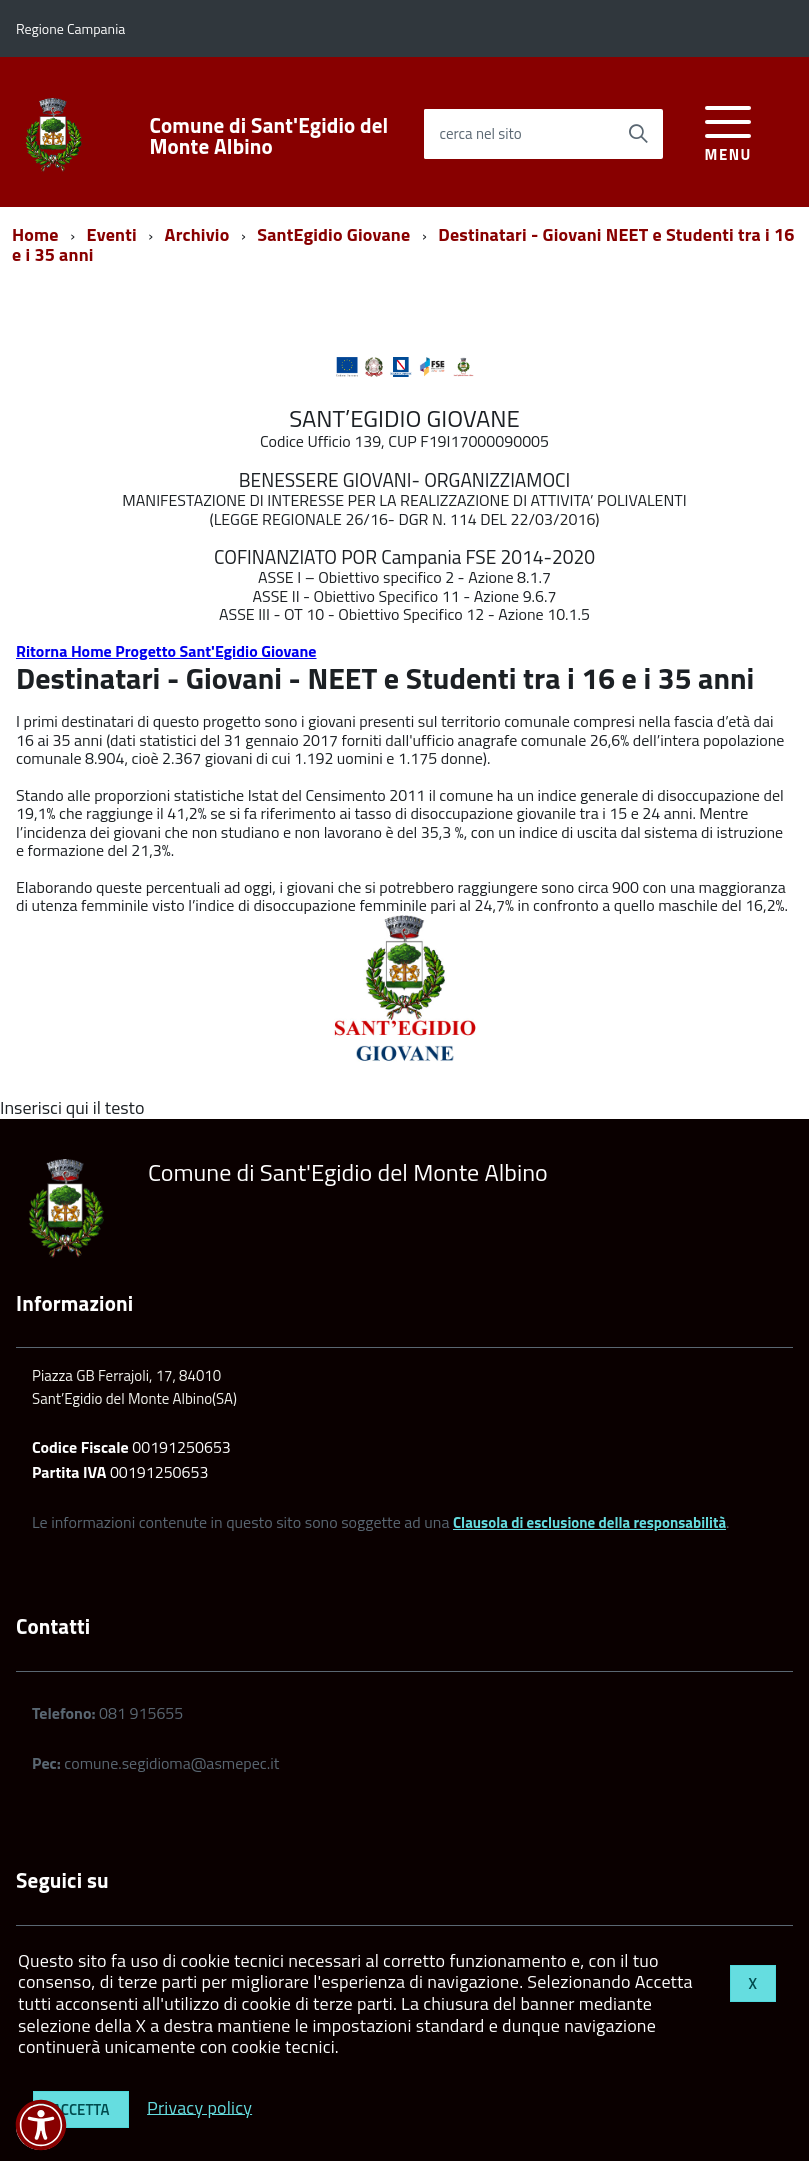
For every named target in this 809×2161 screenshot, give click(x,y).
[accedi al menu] (728, 130)
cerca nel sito (480, 133)
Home (35, 234)
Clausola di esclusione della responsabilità (589, 1522)
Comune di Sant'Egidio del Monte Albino (269, 136)
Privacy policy (199, 2106)
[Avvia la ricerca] (638, 134)
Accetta (81, 2109)
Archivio (197, 234)
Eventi (112, 234)
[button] (41, 2125)
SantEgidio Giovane (333, 234)
